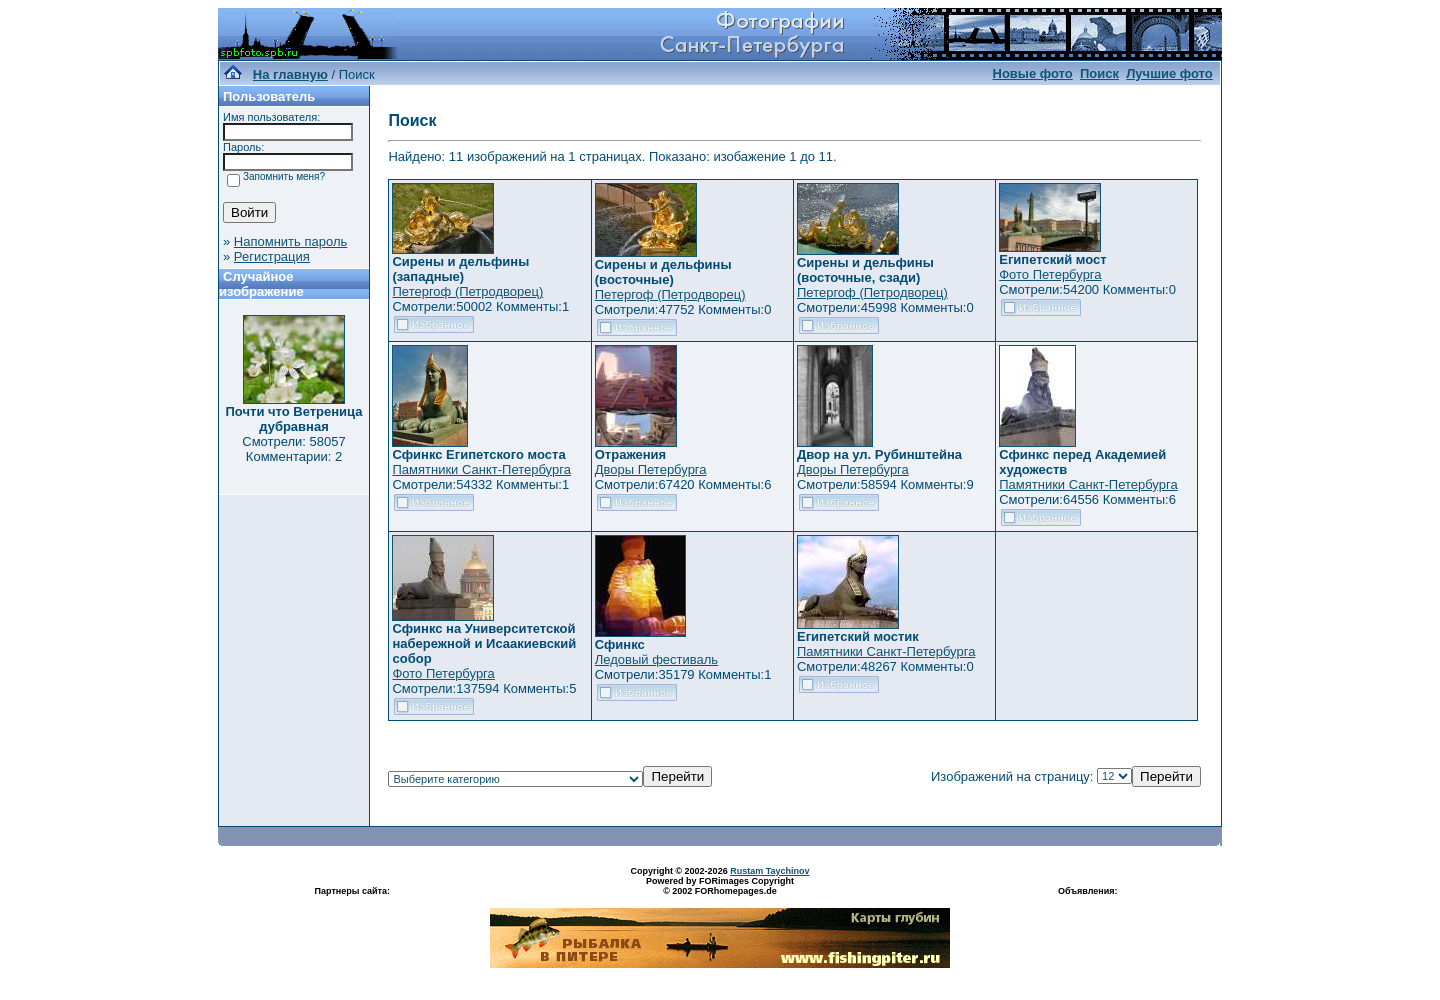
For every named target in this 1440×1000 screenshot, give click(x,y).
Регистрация (272, 256)
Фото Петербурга (1050, 274)
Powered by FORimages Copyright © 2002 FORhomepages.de (720, 886)
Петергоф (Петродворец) (467, 291)
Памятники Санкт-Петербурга (481, 469)
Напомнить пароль (290, 241)
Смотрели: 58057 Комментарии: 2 (293, 449)
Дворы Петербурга (651, 469)
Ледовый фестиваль (656, 659)
